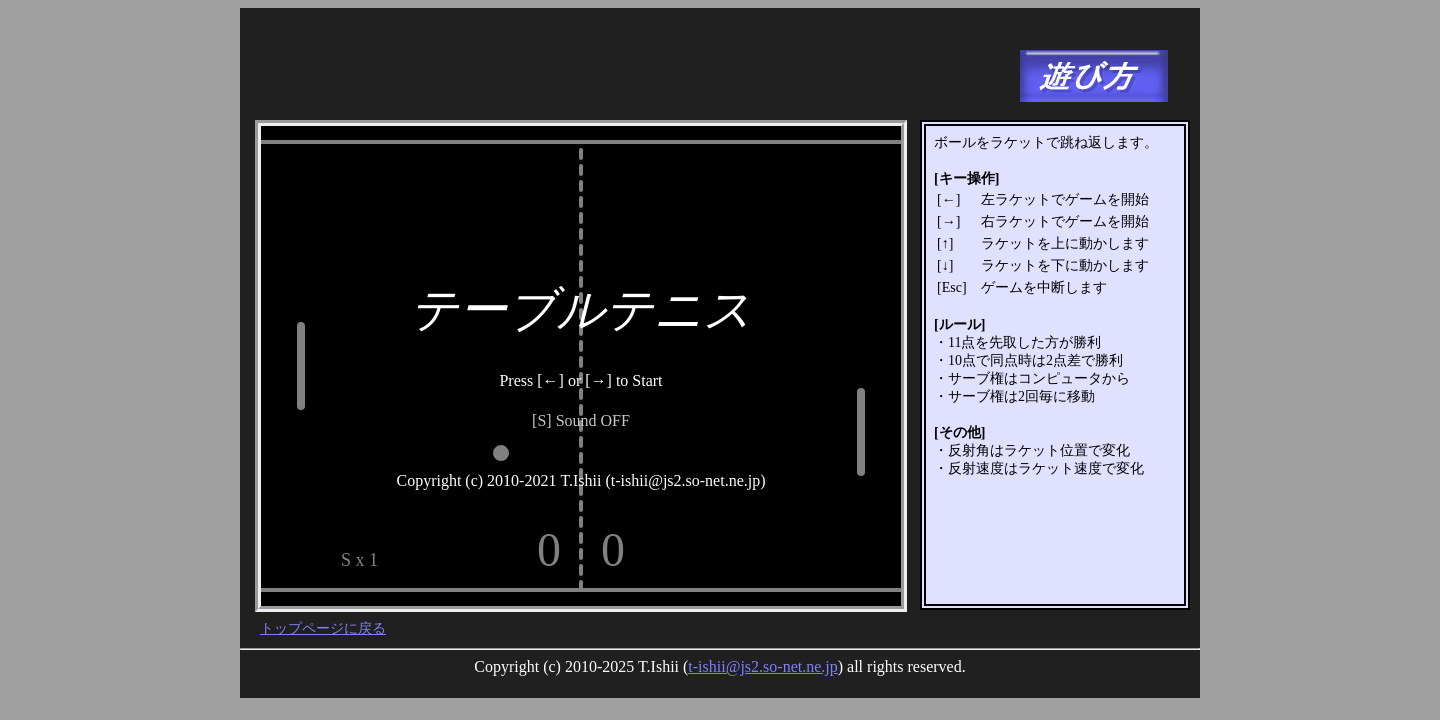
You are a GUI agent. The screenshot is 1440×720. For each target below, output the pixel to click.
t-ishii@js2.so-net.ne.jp (762, 666)
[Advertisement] (619, 65)
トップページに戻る (323, 628)
